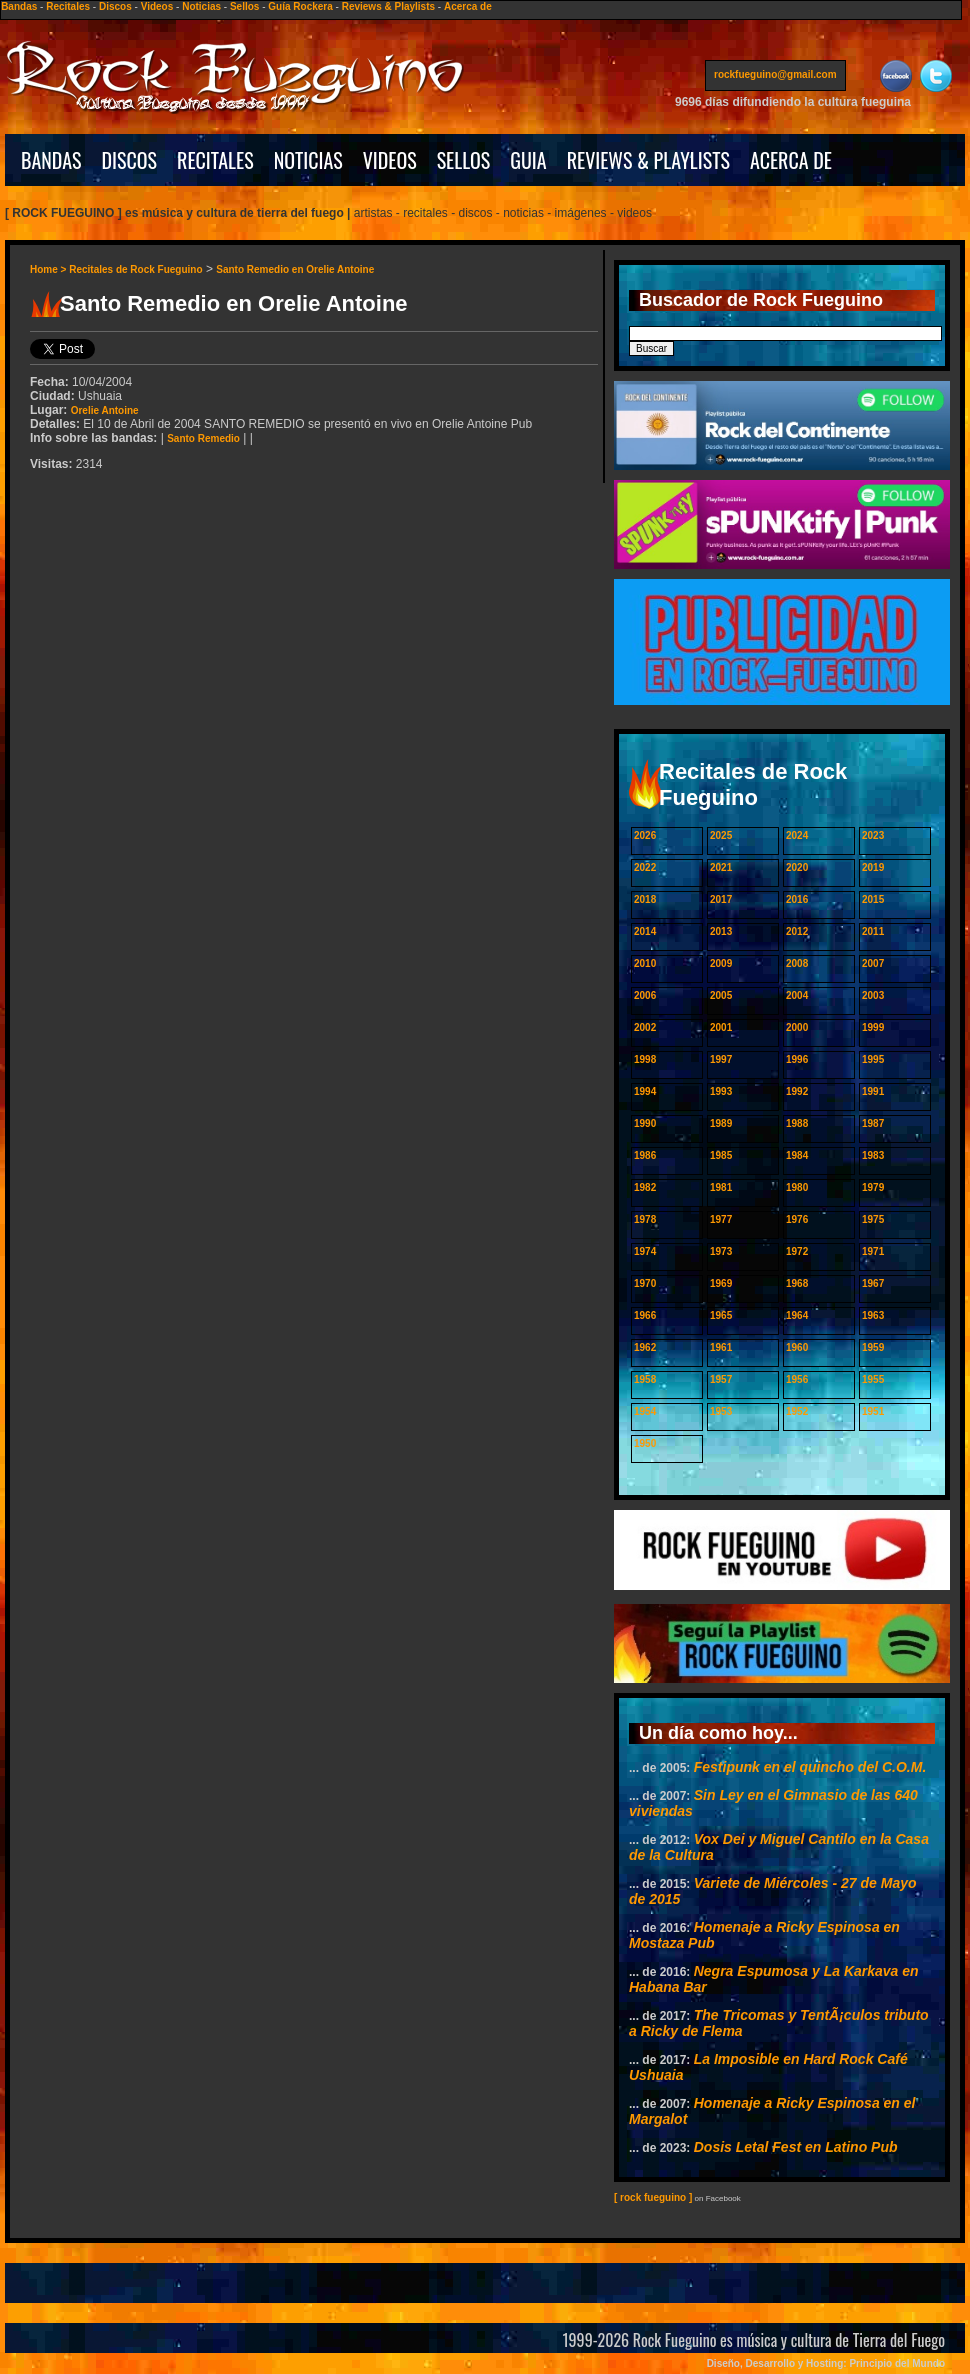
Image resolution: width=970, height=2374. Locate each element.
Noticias (201, 6)
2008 (797, 963)
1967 (873, 1283)
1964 (797, 1315)
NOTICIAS (308, 160)
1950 (645, 1443)
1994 (645, 1091)
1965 (721, 1315)
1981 (721, 1187)
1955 (873, 1379)
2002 (645, 1027)
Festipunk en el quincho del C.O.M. (810, 1767)
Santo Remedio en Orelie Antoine (295, 269)
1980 (797, 1187)
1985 (721, 1155)
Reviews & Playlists (388, 6)
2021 (721, 867)
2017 (721, 899)
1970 (645, 1283)
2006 (645, 995)
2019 (873, 867)
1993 (721, 1091)
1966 (645, 1315)
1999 (873, 1027)
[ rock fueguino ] (653, 2197)
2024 (797, 835)
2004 (797, 995)
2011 (873, 931)
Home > (49, 269)
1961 (721, 1347)
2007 (873, 963)
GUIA (528, 160)
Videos (157, 6)
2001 (721, 1027)
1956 (797, 1379)
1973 (721, 1251)
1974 (645, 1251)
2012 (797, 931)
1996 (797, 1059)
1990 (645, 1123)
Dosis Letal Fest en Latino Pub (796, 2147)
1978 (645, 1219)
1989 (721, 1123)
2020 (797, 867)
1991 (873, 1091)
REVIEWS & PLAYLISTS (648, 160)
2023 (873, 835)
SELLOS (464, 160)
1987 (873, 1123)
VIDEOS (390, 160)
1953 (721, 1411)
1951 (873, 1411)
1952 (797, 1411)
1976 (797, 1219)
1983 (873, 1155)
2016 (797, 899)
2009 (721, 963)
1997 (721, 1059)
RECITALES (215, 160)
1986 (645, 1155)
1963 (873, 1315)
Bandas (19, 6)
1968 (797, 1283)
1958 (645, 1379)
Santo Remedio (203, 438)
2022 (645, 867)
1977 (721, 1219)
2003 (873, 995)
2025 (721, 835)
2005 (721, 995)
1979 (873, 1187)
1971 (873, 1251)
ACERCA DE (791, 160)
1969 (721, 1283)
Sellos (244, 6)
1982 (645, 1187)
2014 (645, 931)
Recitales (68, 6)
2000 (797, 1027)
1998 (645, 1059)
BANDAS (51, 160)
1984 (797, 1155)
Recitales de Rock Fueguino (135, 269)
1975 (873, 1219)
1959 (873, 1347)
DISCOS (130, 160)
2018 (645, 899)
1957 (721, 1379)
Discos (115, 6)
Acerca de (468, 6)
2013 (721, 931)
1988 (797, 1123)
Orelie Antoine (105, 410)
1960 (797, 1347)
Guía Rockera (300, 6)
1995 (873, 1059)
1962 (645, 1347)
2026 (645, 835)
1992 (797, 1091)
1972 (797, 1251)
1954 (645, 1411)
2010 (645, 963)
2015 (873, 899)
